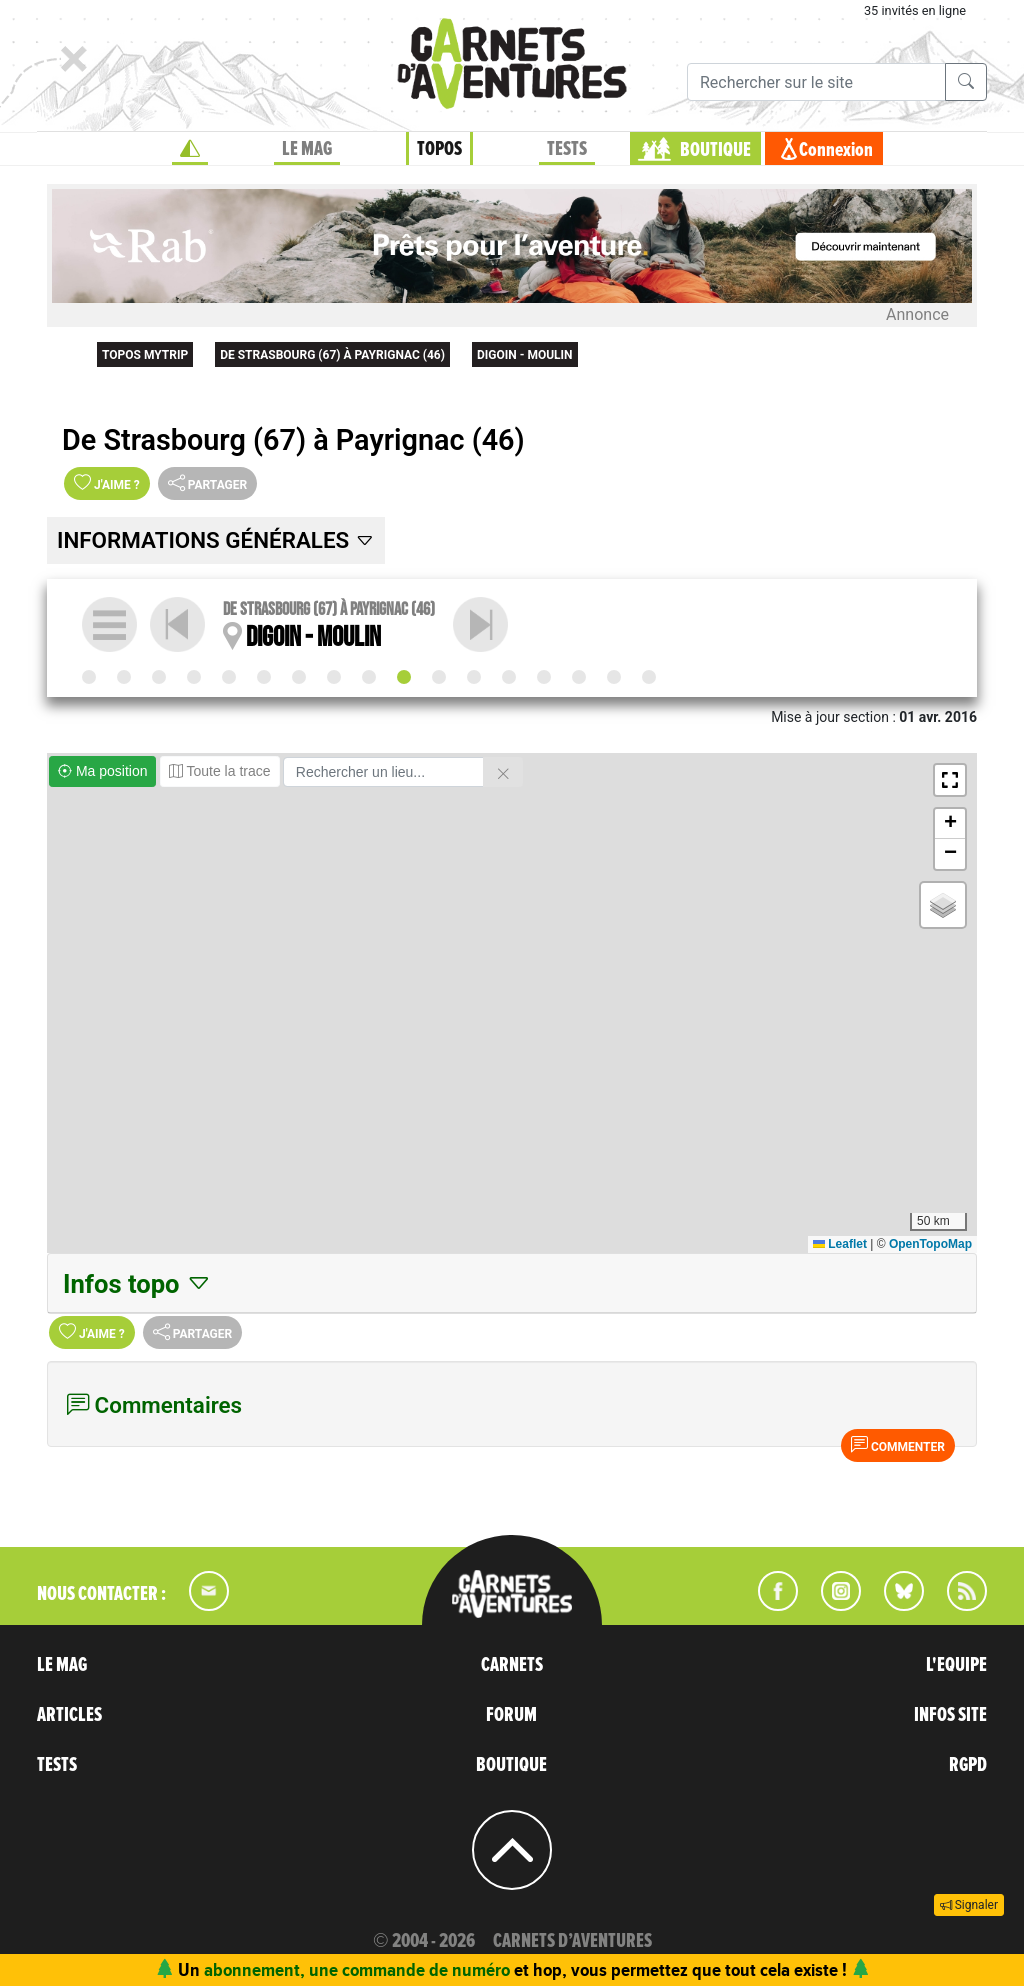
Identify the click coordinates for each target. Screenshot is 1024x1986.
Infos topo (137, 1284)
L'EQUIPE (956, 1665)
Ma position (102, 771)
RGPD (968, 1765)
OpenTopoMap (930, 1244)
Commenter (898, 1445)
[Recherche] (816, 82)
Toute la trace (220, 771)
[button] (950, 780)
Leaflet (840, 1244)
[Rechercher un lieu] (383, 772)
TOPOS (439, 149)
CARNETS (512, 1665)
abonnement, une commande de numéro (357, 1969)
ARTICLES (69, 1715)
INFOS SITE (950, 1715)
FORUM (511, 1715)
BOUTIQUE (715, 150)
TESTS (567, 149)
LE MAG (307, 149)
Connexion (836, 150)
